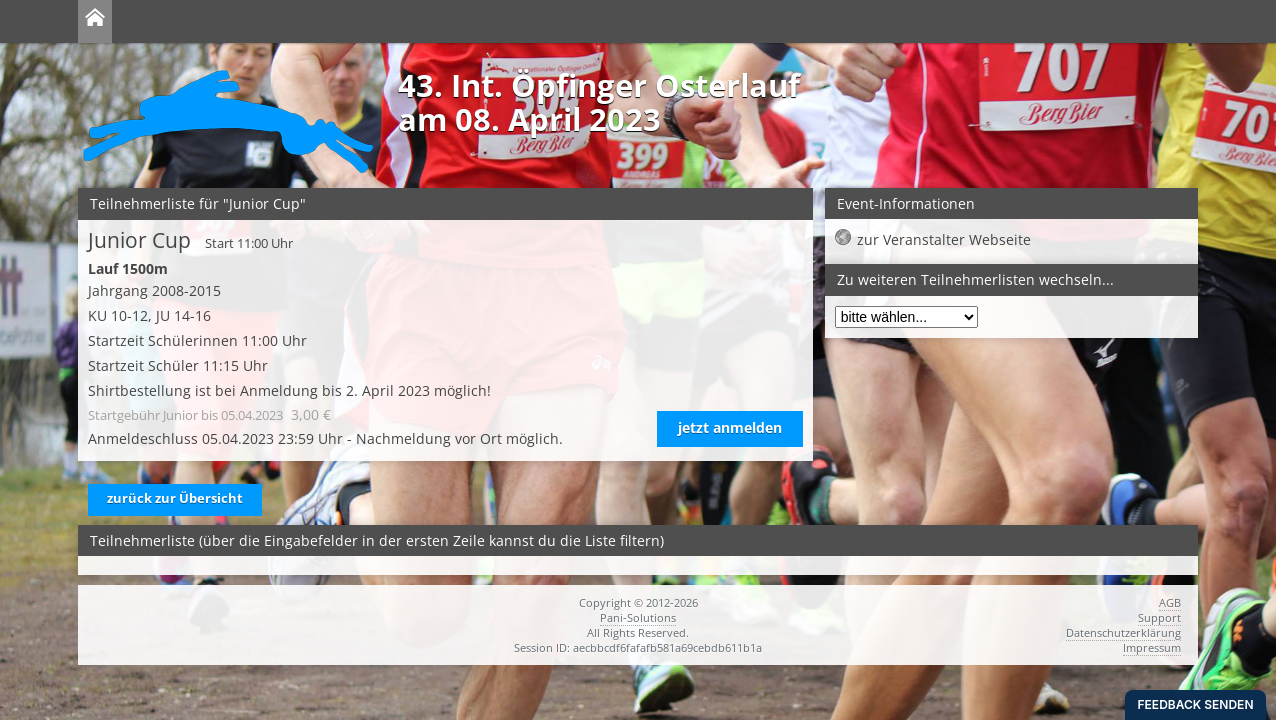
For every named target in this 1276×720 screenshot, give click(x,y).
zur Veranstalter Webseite (944, 239)
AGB (1170, 602)
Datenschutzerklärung (1123, 632)
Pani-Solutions (638, 617)
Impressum (1152, 647)
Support (1159, 617)
